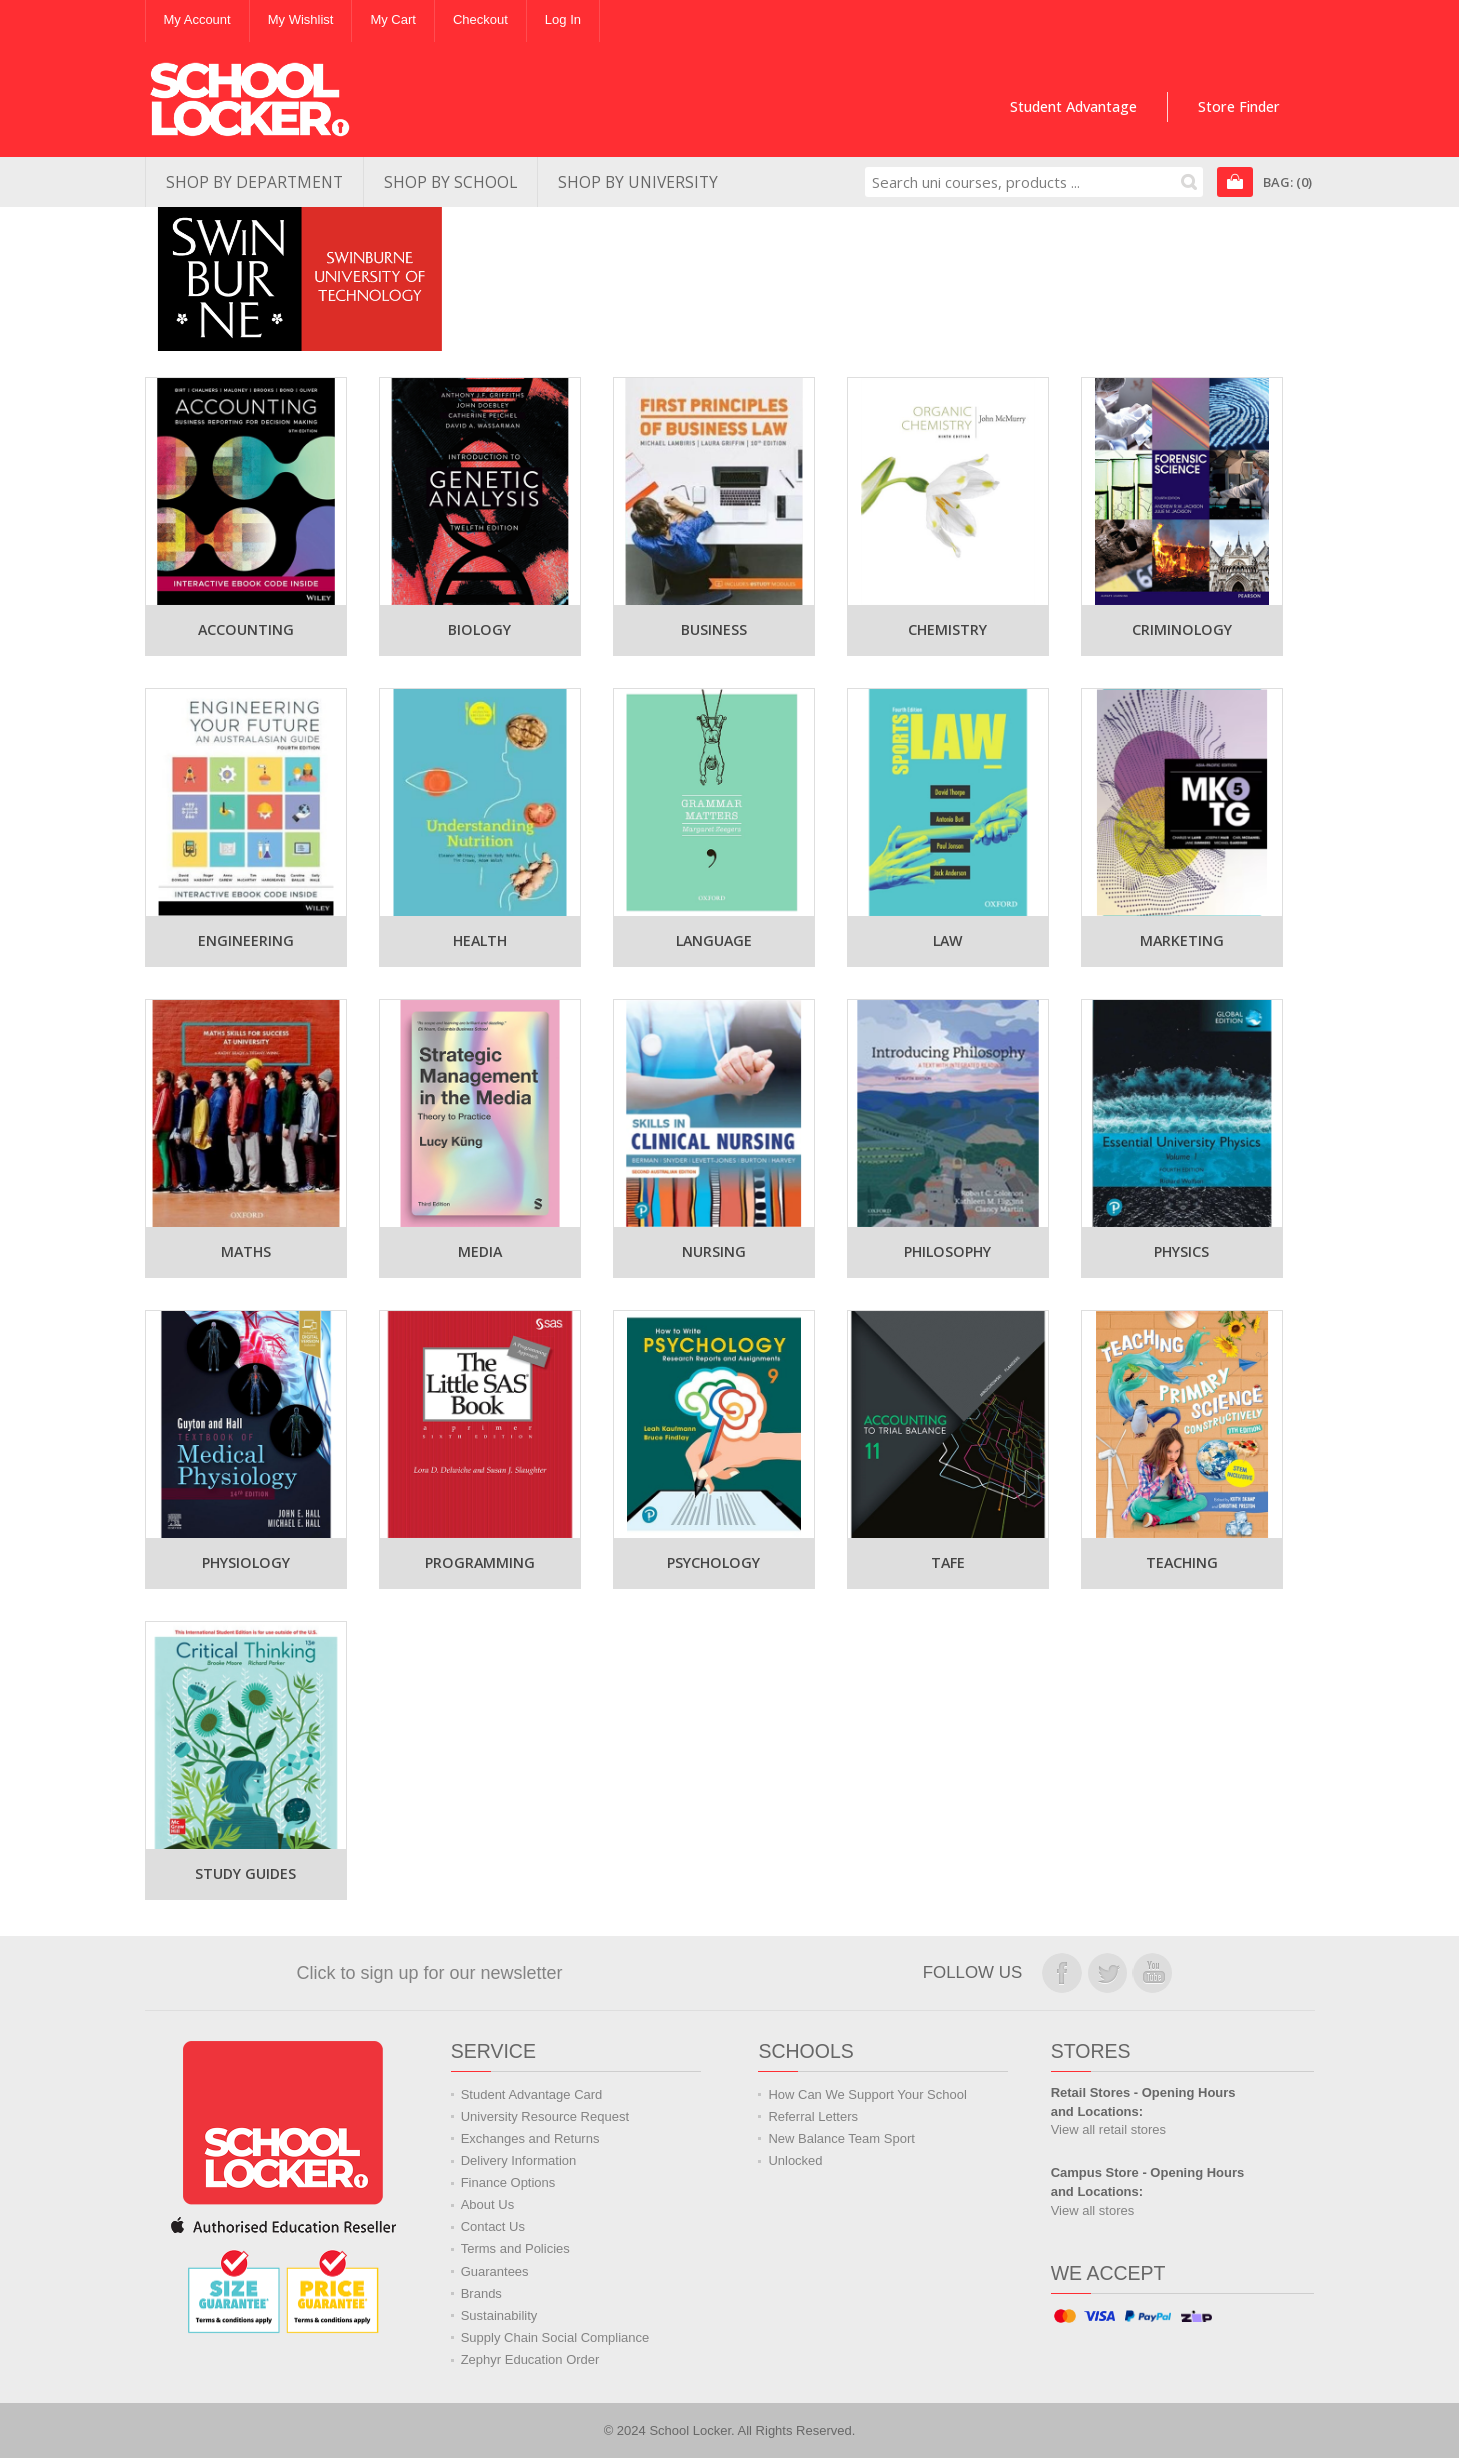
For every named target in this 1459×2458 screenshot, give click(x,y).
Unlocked (795, 2160)
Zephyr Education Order (530, 2359)
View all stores (1093, 2210)
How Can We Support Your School (867, 2094)
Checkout (480, 19)
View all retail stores (1108, 2129)
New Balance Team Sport (841, 2138)
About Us (487, 2204)
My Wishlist (301, 19)
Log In (563, 19)
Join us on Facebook (1062, 1973)
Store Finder (1239, 106)
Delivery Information (519, 2160)
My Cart (393, 19)
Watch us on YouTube (1152, 1973)
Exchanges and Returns (530, 2138)
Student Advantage (1073, 106)
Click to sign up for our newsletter (429, 1973)
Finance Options (508, 2182)
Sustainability (499, 2315)
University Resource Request (545, 2116)
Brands (481, 2293)
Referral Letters (813, 2116)
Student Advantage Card (532, 2094)
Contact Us (493, 2226)
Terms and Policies (515, 2248)
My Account (197, 19)
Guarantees (495, 2271)
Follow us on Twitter (1107, 1973)
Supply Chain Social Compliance (555, 2337)
